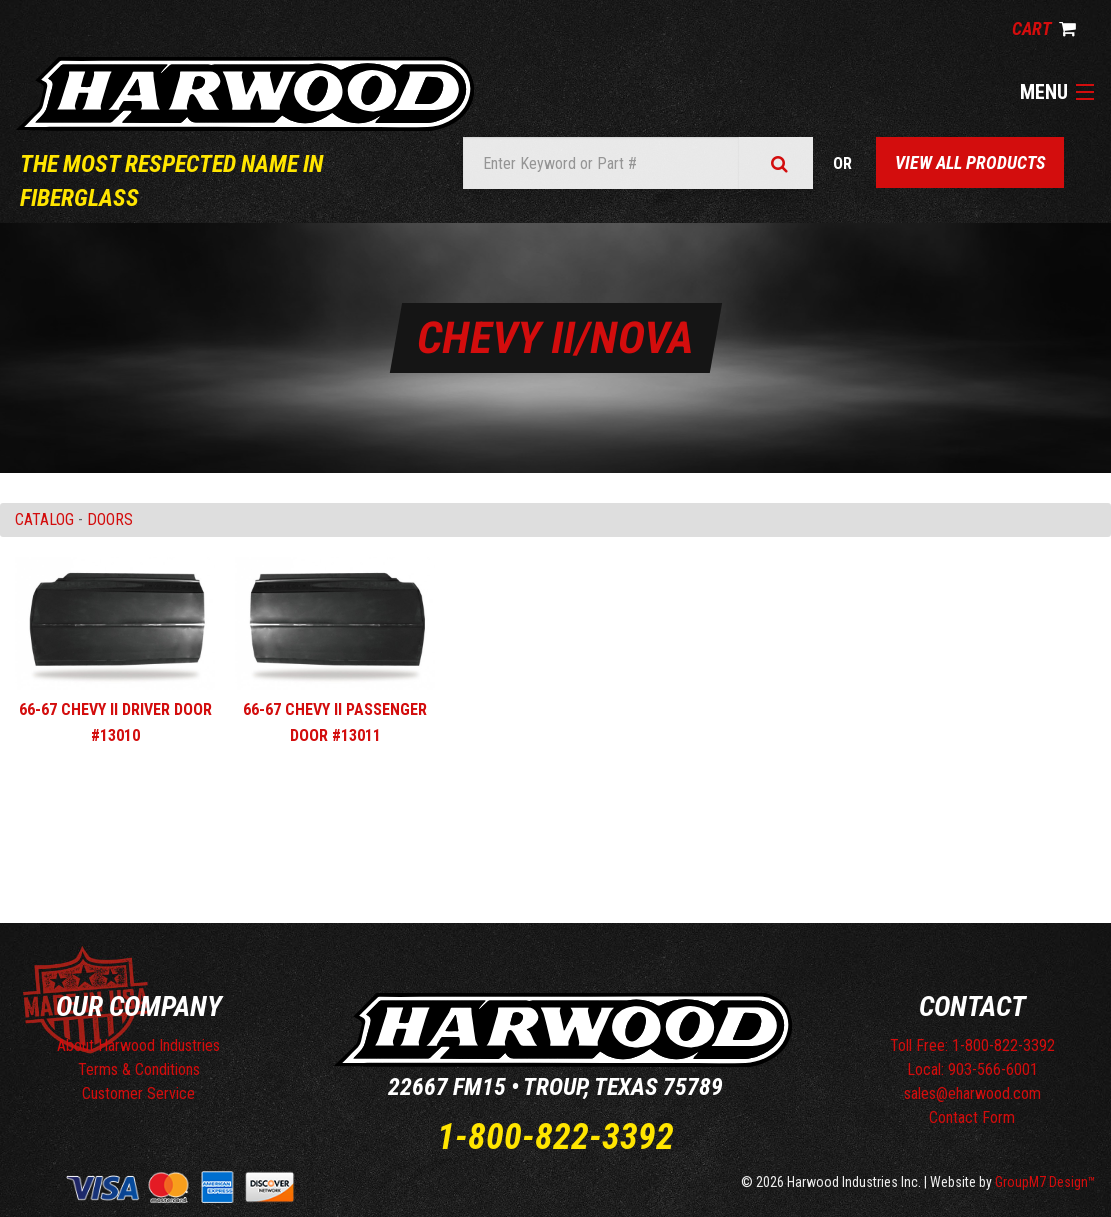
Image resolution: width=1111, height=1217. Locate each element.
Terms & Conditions (139, 1069)
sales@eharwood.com (972, 1093)
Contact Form (972, 1117)
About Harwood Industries (138, 1045)
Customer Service (138, 1093)
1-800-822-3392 (555, 1137)
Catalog (44, 519)
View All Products (970, 162)
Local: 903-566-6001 (972, 1069)
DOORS (110, 519)
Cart (1044, 28)
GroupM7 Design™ (1045, 1182)
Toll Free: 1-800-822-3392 (972, 1045)
